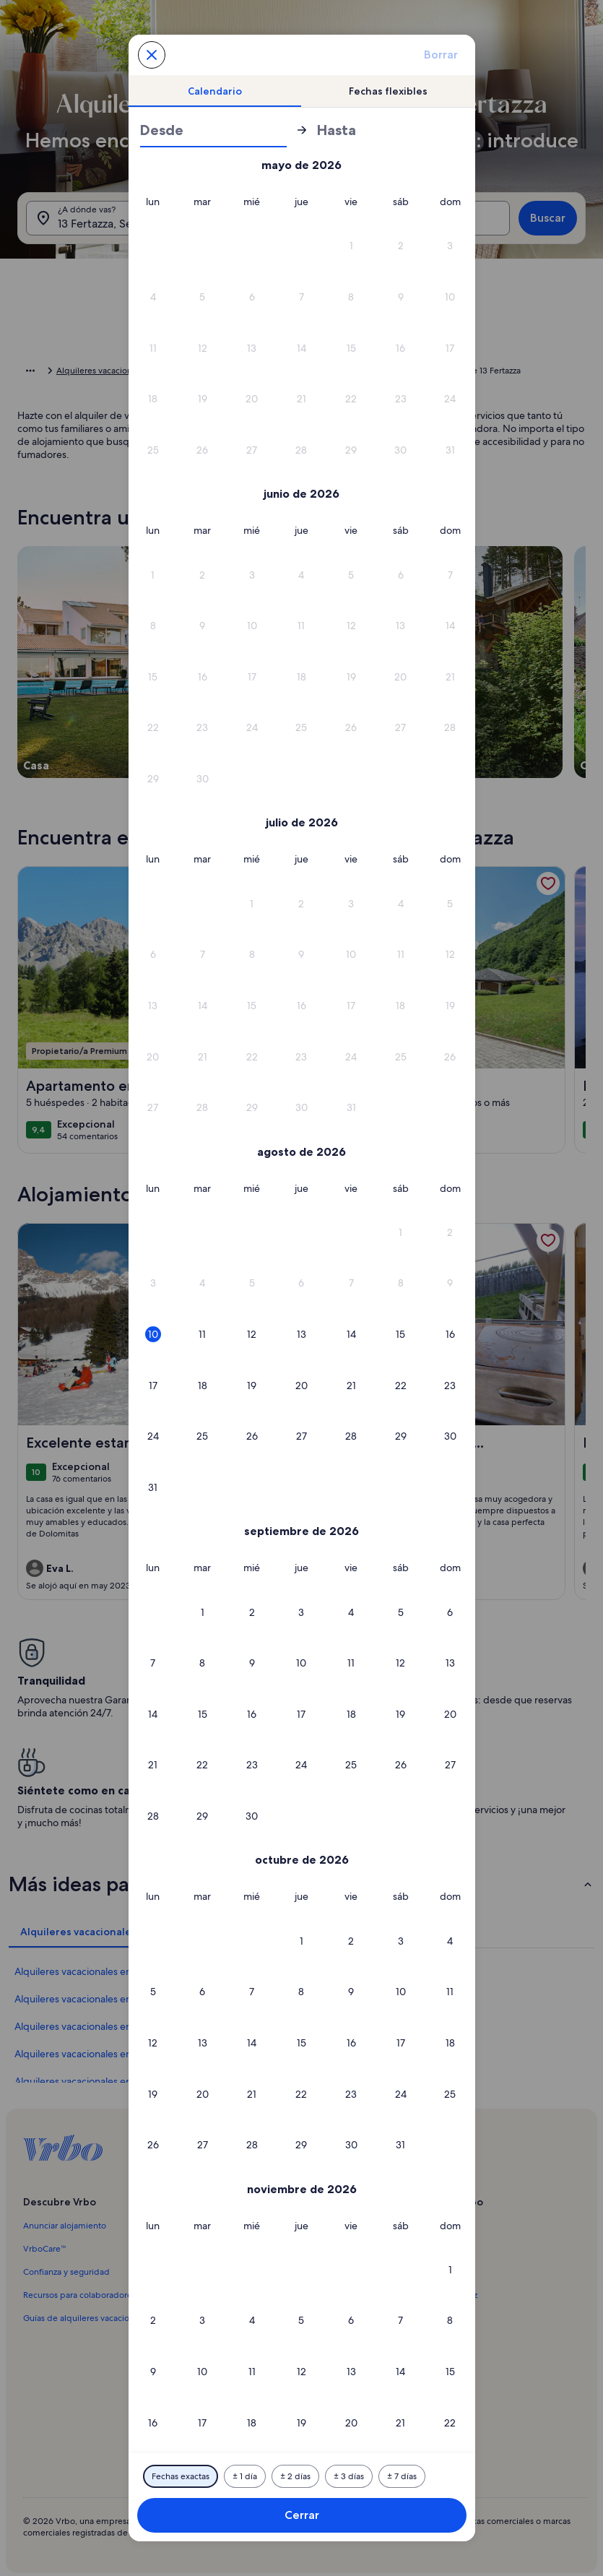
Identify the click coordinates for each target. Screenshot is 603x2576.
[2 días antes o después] (295, 2476)
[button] (351, 246)
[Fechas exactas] (180, 2476)
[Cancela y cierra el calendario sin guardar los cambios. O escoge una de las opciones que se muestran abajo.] (151, 55)
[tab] (215, 91)
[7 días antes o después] (401, 2476)
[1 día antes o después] (245, 2476)
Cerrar (302, 2515)
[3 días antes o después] (349, 2476)
